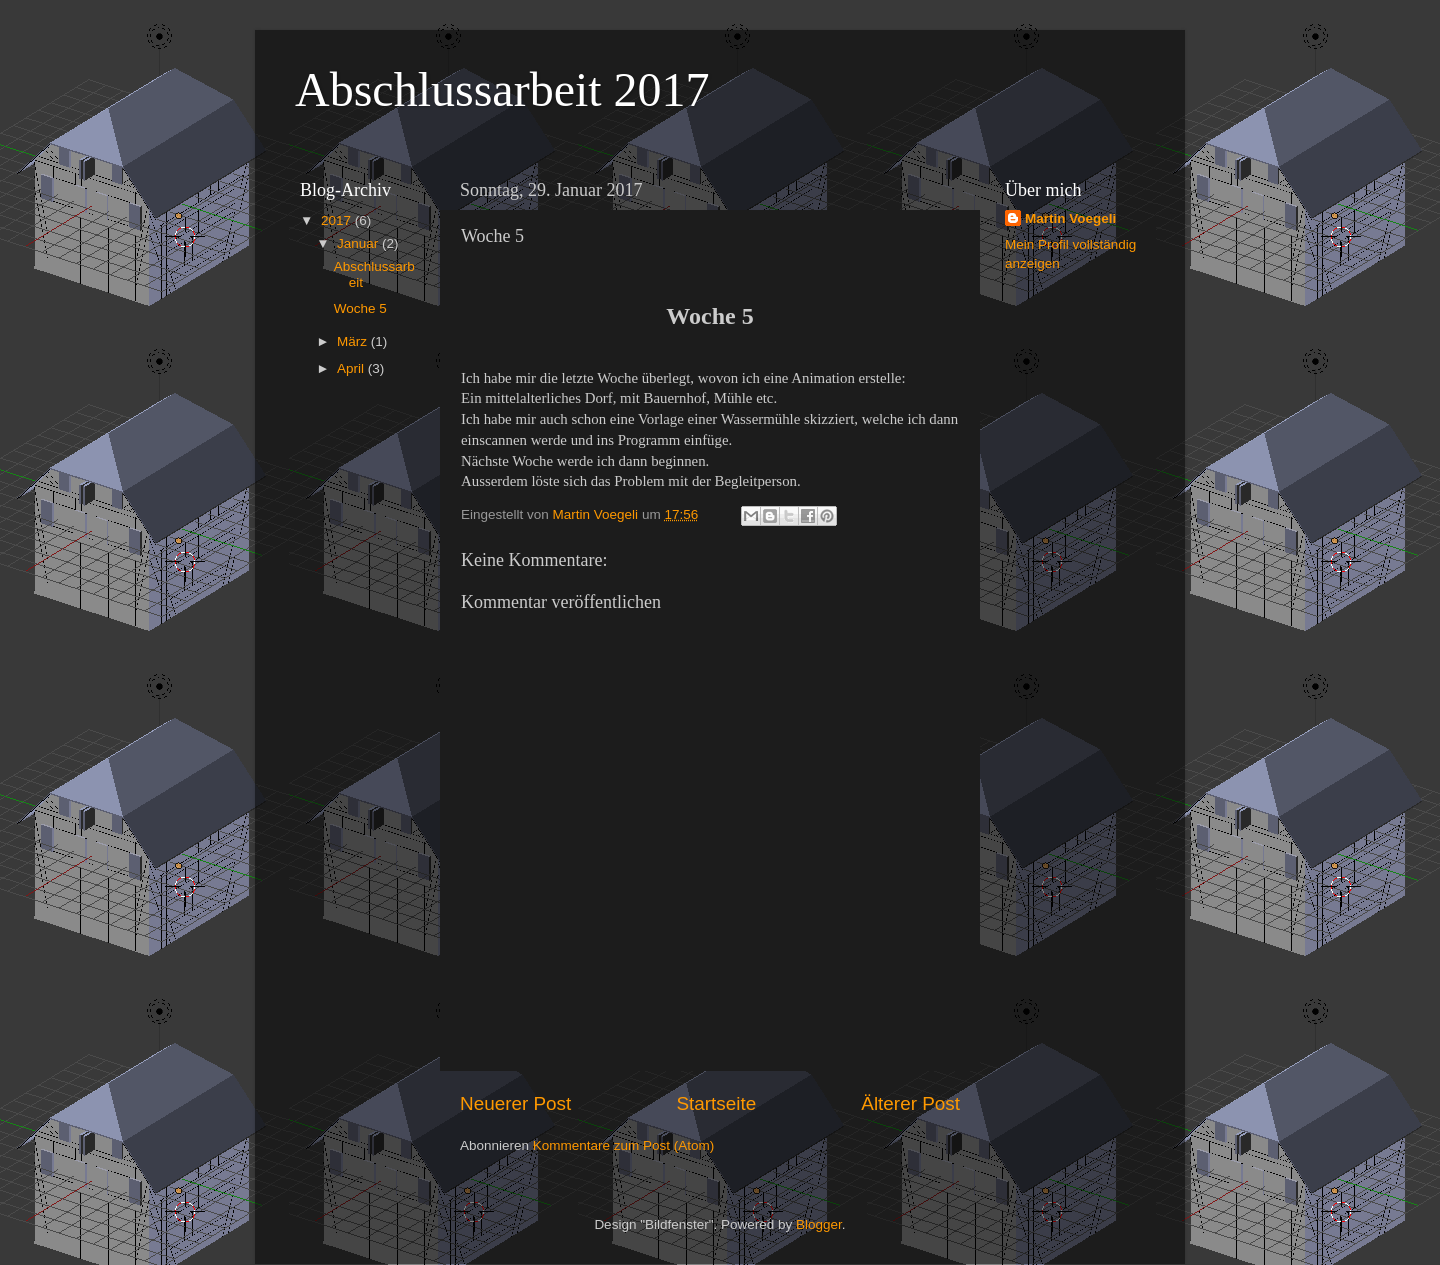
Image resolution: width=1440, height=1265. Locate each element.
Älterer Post (910, 1103)
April (352, 368)
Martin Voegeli (1070, 218)
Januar (359, 243)
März (354, 341)
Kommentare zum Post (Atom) (624, 1145)
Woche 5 (360, 308)
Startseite (716, 1103)
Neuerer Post (515, 1103)
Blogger (819, 1224)
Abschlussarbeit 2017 (502, 89)
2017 (338, 220)
